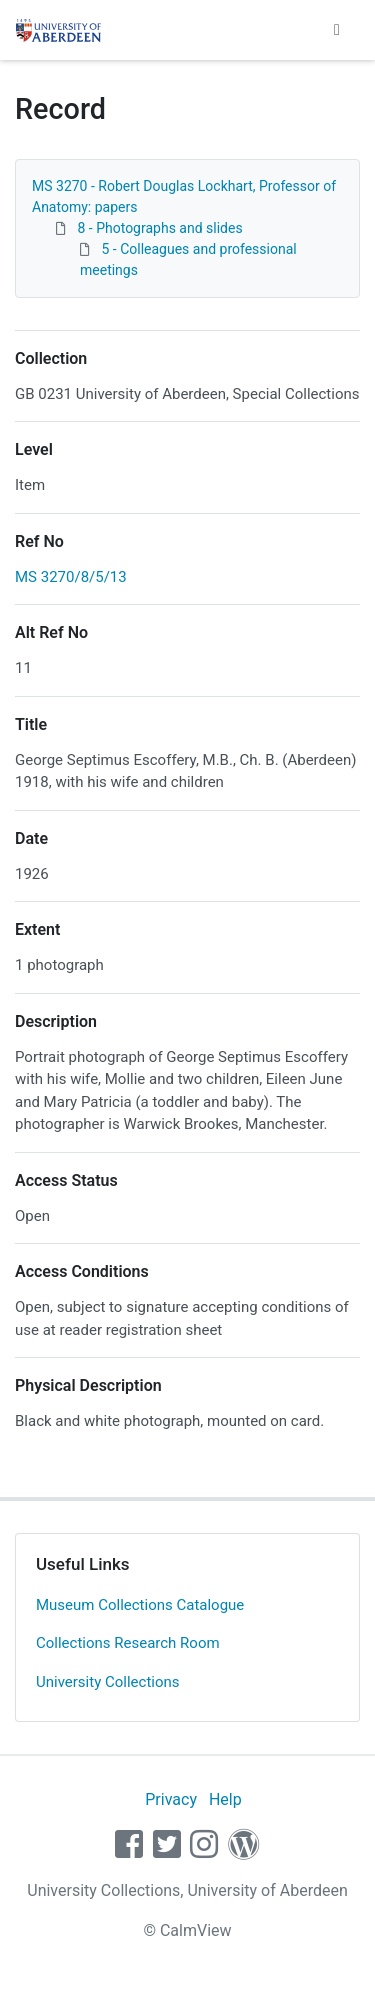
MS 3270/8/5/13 (71, 577)
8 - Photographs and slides (159, 228)
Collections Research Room (128, 1643)
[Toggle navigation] (337, 30)
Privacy (171, 1799)
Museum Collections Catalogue (140, 1605)
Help (225, 1799)
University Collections (108, 1682)
